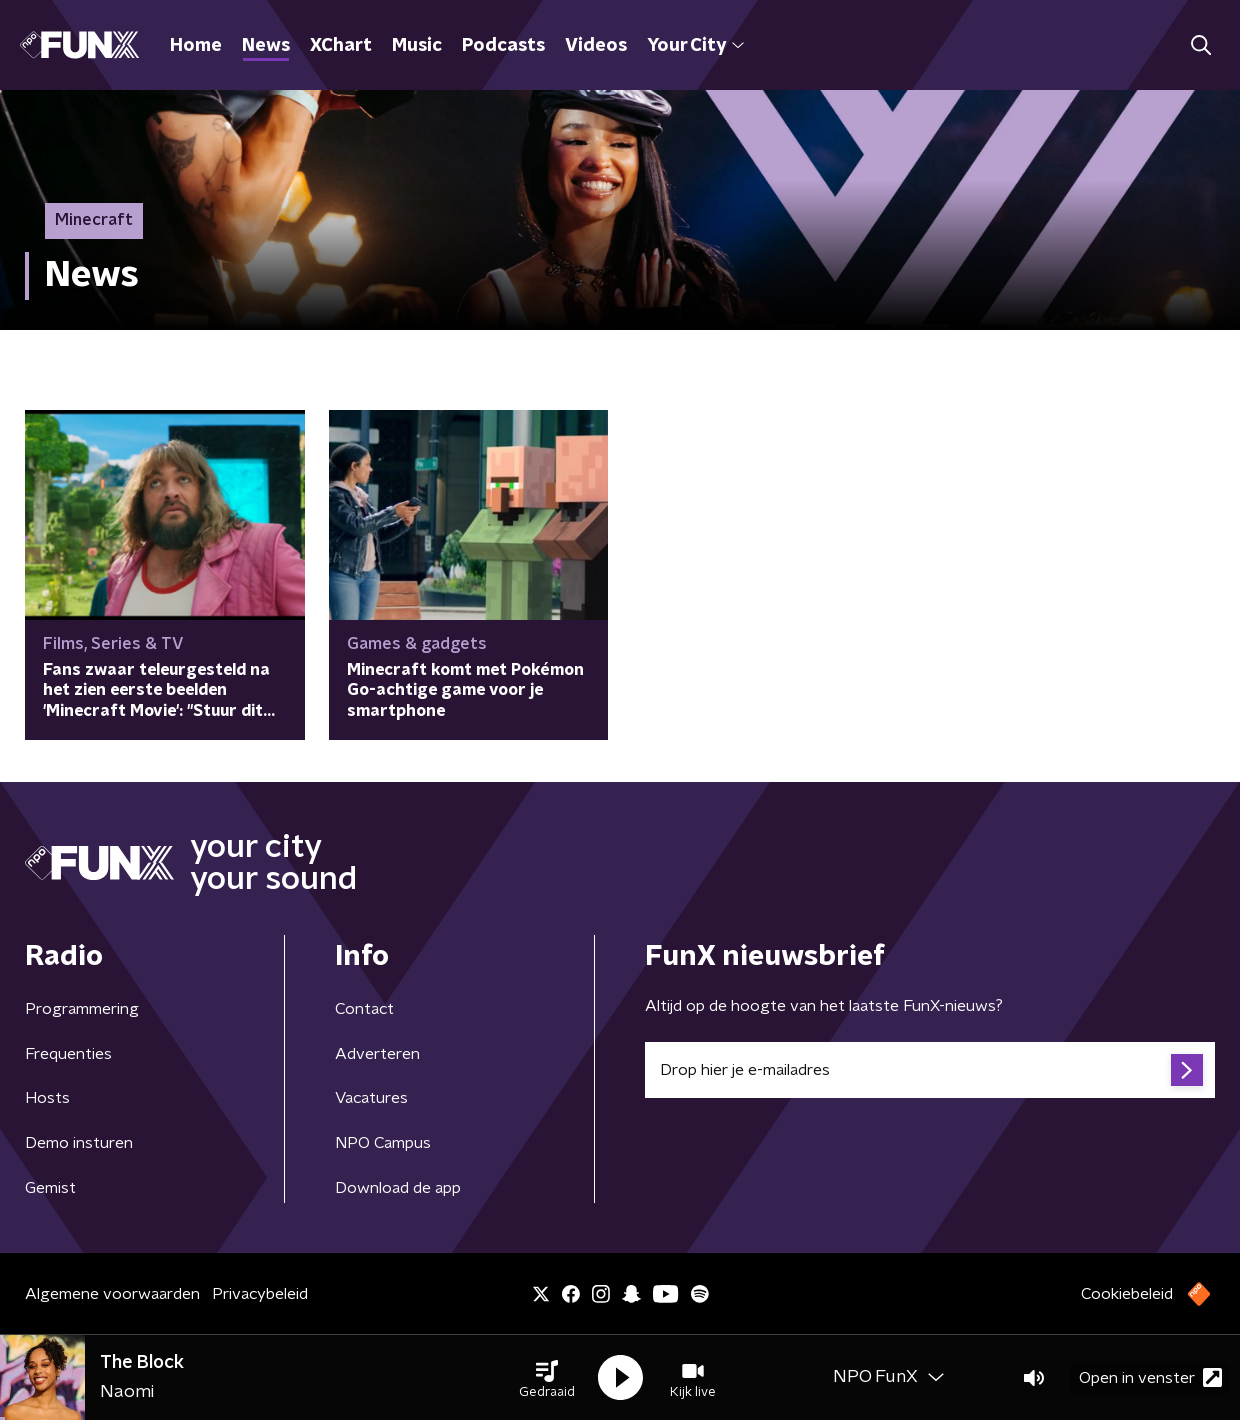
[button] (547, 1378)
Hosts (47, 1098)
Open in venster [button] (1150, 1377)
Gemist (50, 1188)
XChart (341, 46)
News (266, 46)
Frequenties (68, 1054)
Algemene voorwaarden (112, 1294)
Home (196, 46)
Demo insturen (79, 1143)
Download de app (398, 1188)
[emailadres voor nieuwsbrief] (930, 1070)
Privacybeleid (260, 1294)
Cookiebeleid (1127, 1294)
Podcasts (503, 46)
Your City (695, 46)
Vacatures (371, 1098)
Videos (596, 46)
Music (417, 46)
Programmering (82, 1009)
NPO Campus (383, 1143)
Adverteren (377, 1054)
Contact (364, 1009)
